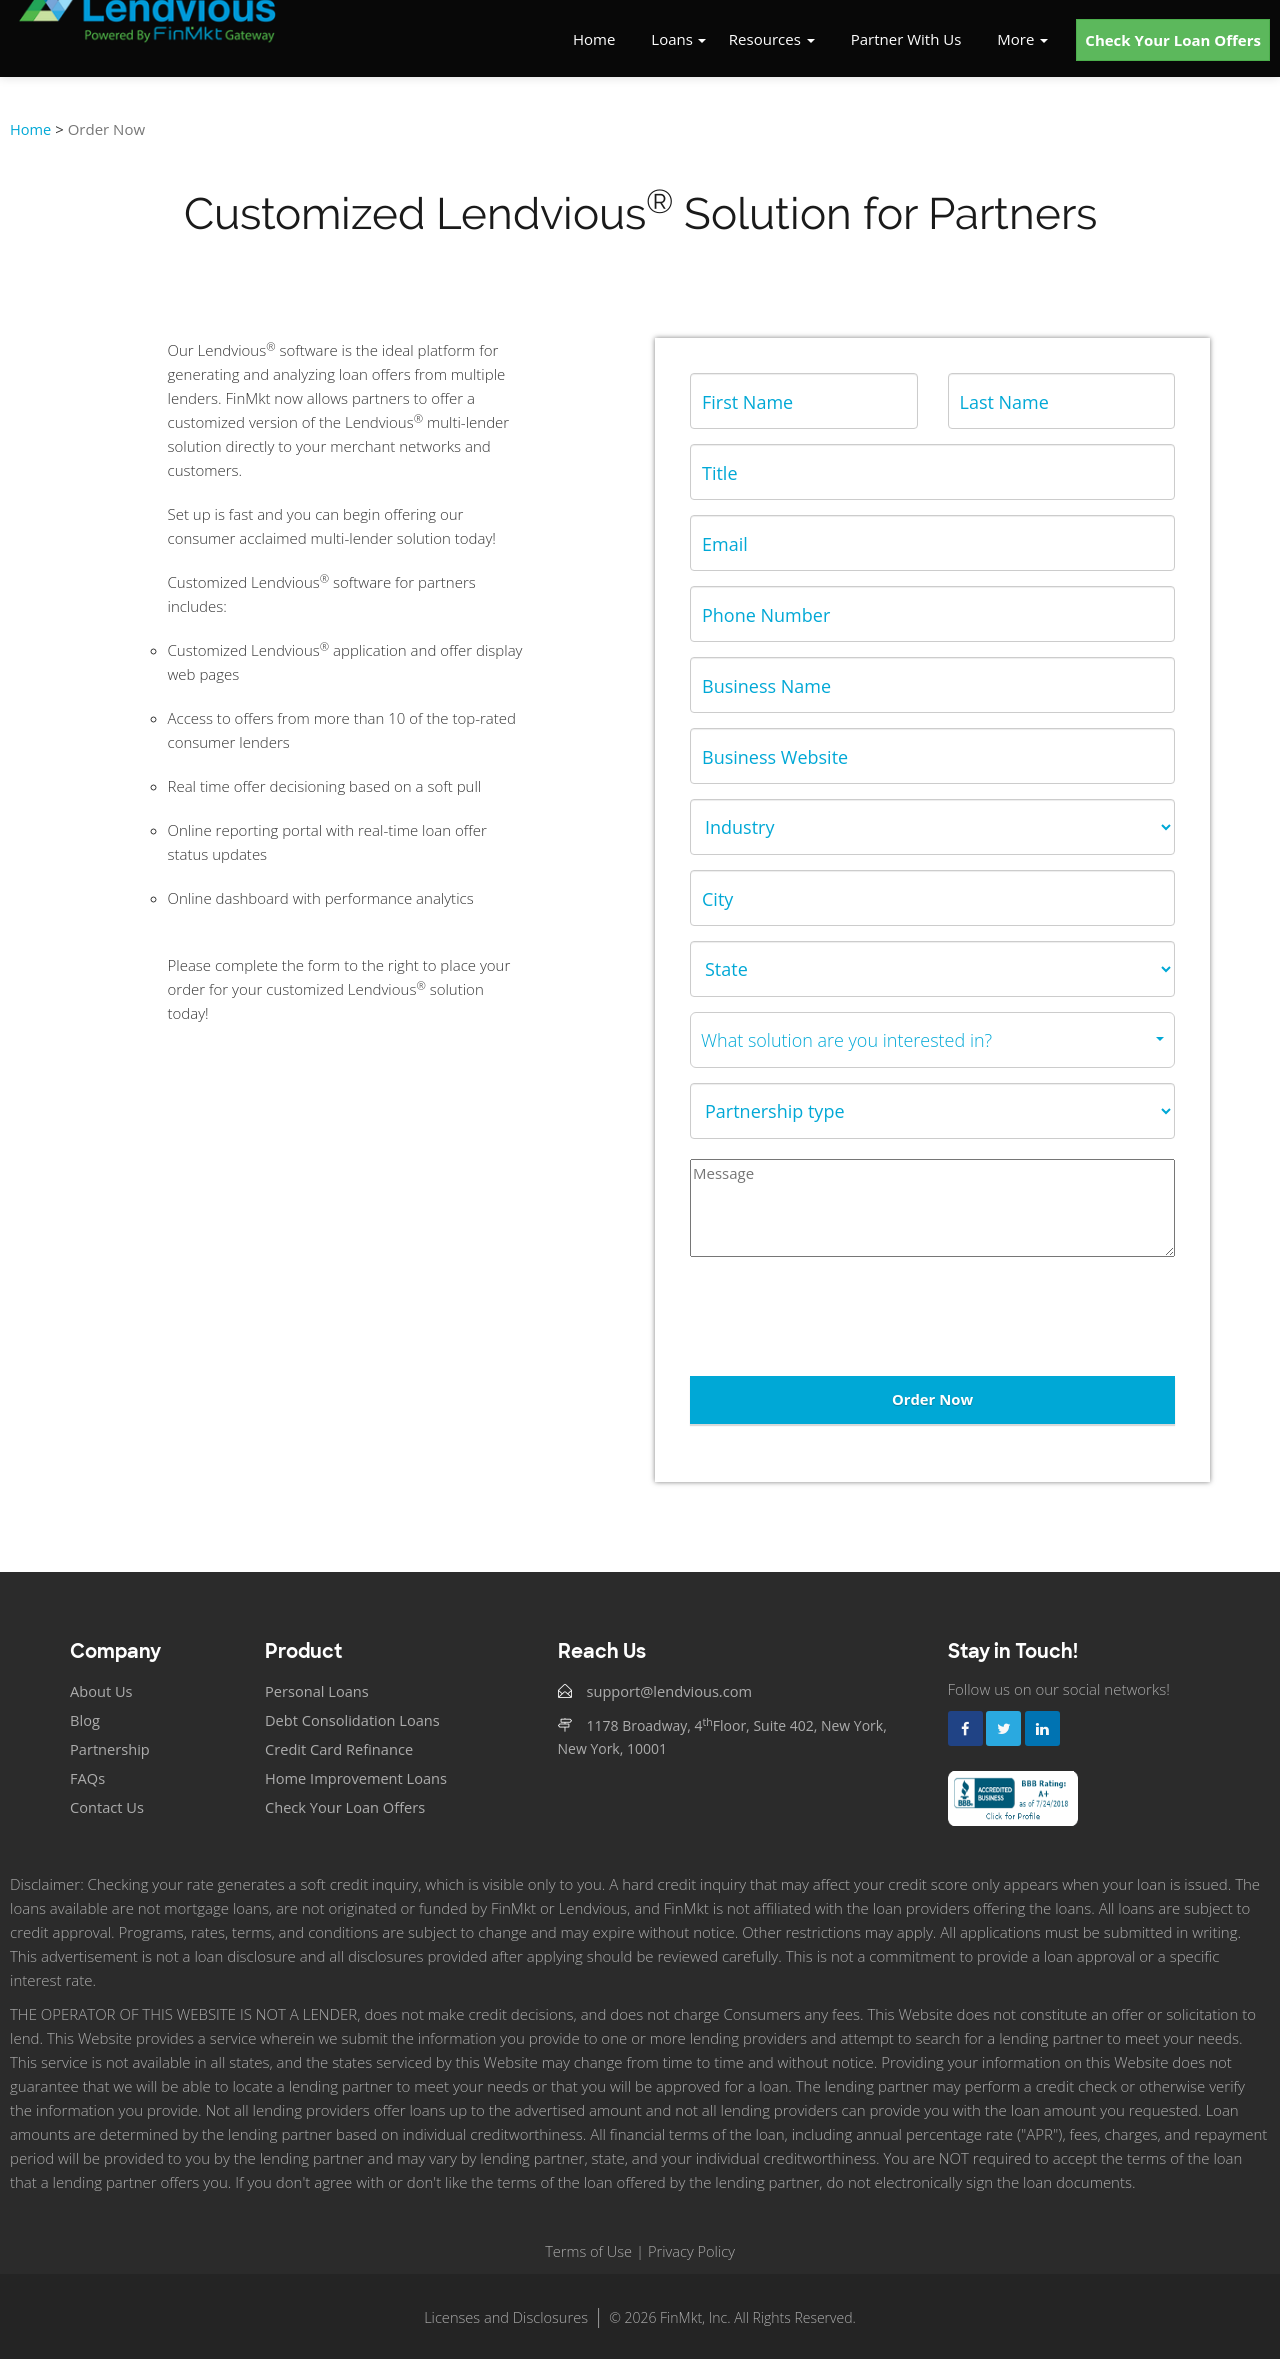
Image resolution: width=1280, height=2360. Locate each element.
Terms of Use (587, 2252)
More (1022, 40)
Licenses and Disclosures (506, 2318)
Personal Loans (318, 1692)
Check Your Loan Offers (1173, 41)
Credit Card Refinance (341, 1750)
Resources (772, 40)
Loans (672, 40)
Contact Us (108, 1808)
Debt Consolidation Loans (354, 1721)
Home (594, 40)
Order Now (932, 1399)
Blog (85, 1721)
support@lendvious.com (672, 1692)
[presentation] (842, 1317)
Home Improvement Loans (358, 1779)
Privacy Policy (692, 2252)
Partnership (111, 1750)
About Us (102, 1692)
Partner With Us (906, 40)
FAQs (88, 1779)
